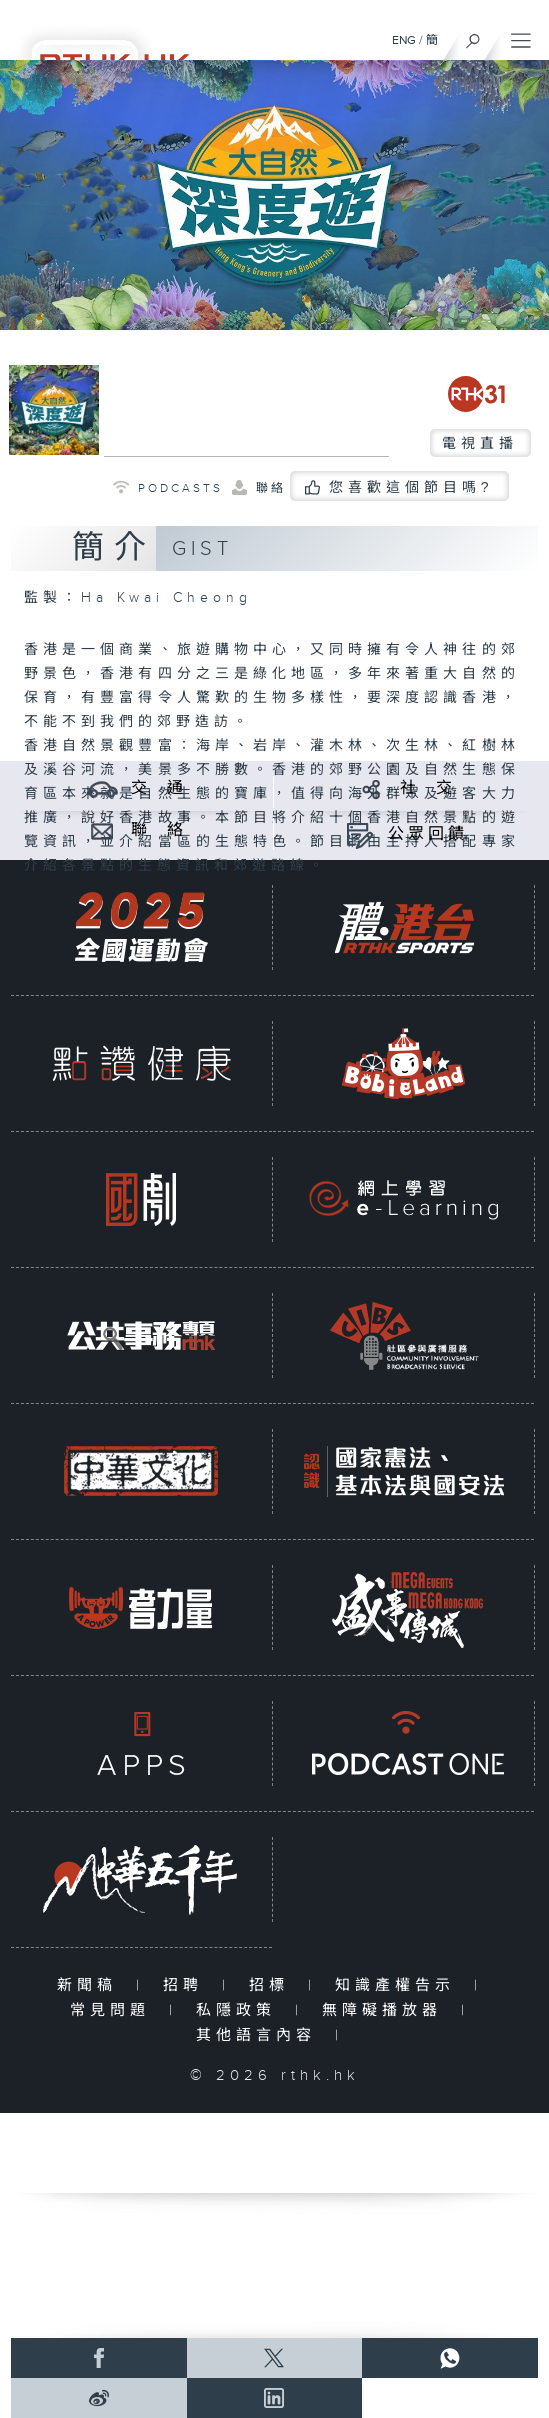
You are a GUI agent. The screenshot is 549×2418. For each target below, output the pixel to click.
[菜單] (521, 36)
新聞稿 (91, 1985)
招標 (273, 1985)
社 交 (428, 788)
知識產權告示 (399, 1985)
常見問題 (114, 2010)
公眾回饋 (428, 834)
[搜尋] (473, 36)
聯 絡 (159, 830)
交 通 (159, 788)
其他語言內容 (260, 2035)
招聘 (187, 1985)
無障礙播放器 (386, 2010)
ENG (404, 40)
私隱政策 (240, 2010)
